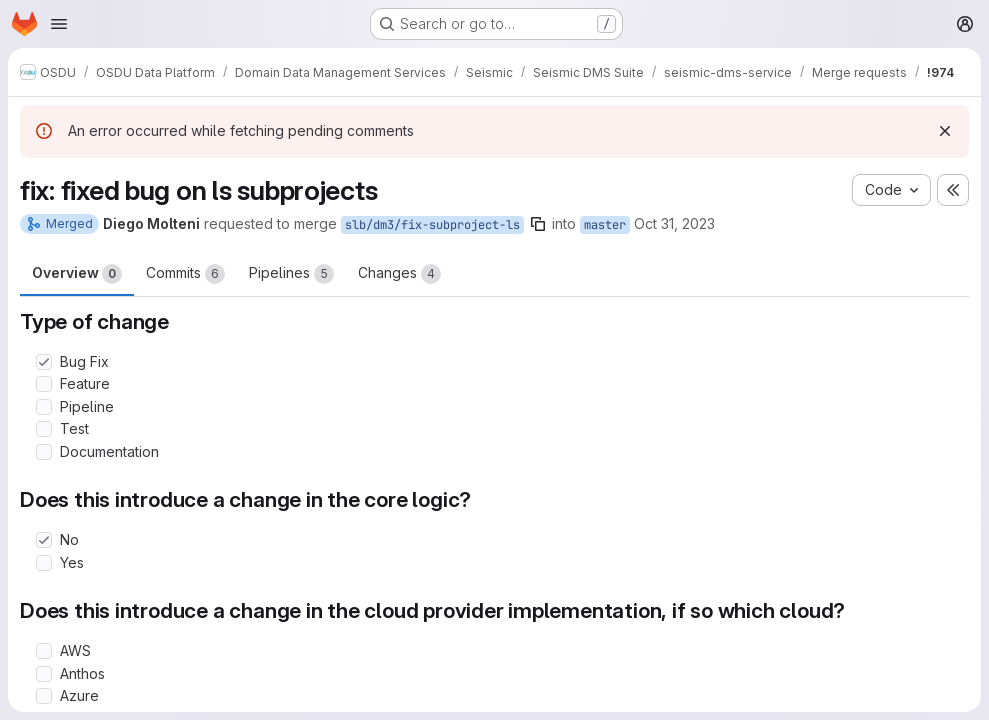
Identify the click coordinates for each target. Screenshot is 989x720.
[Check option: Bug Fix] (44, 362)
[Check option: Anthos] (44, 674)
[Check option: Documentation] (44, 452)
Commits (185, 274)
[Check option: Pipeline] (44, 407)
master (605, 225)
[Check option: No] (44, 540)
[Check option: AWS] (44, 651)
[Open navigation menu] (59, 24)
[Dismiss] (945, 131)
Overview (77, 274)
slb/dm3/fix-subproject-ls (432, 225)
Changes (399, 274)
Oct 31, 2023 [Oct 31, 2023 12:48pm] (674, 223)
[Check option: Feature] (44, 384)
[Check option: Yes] (44, 563)
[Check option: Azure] (44, 696)
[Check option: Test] (44, 429)
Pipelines (291, 274)
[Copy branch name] (538, 224)
